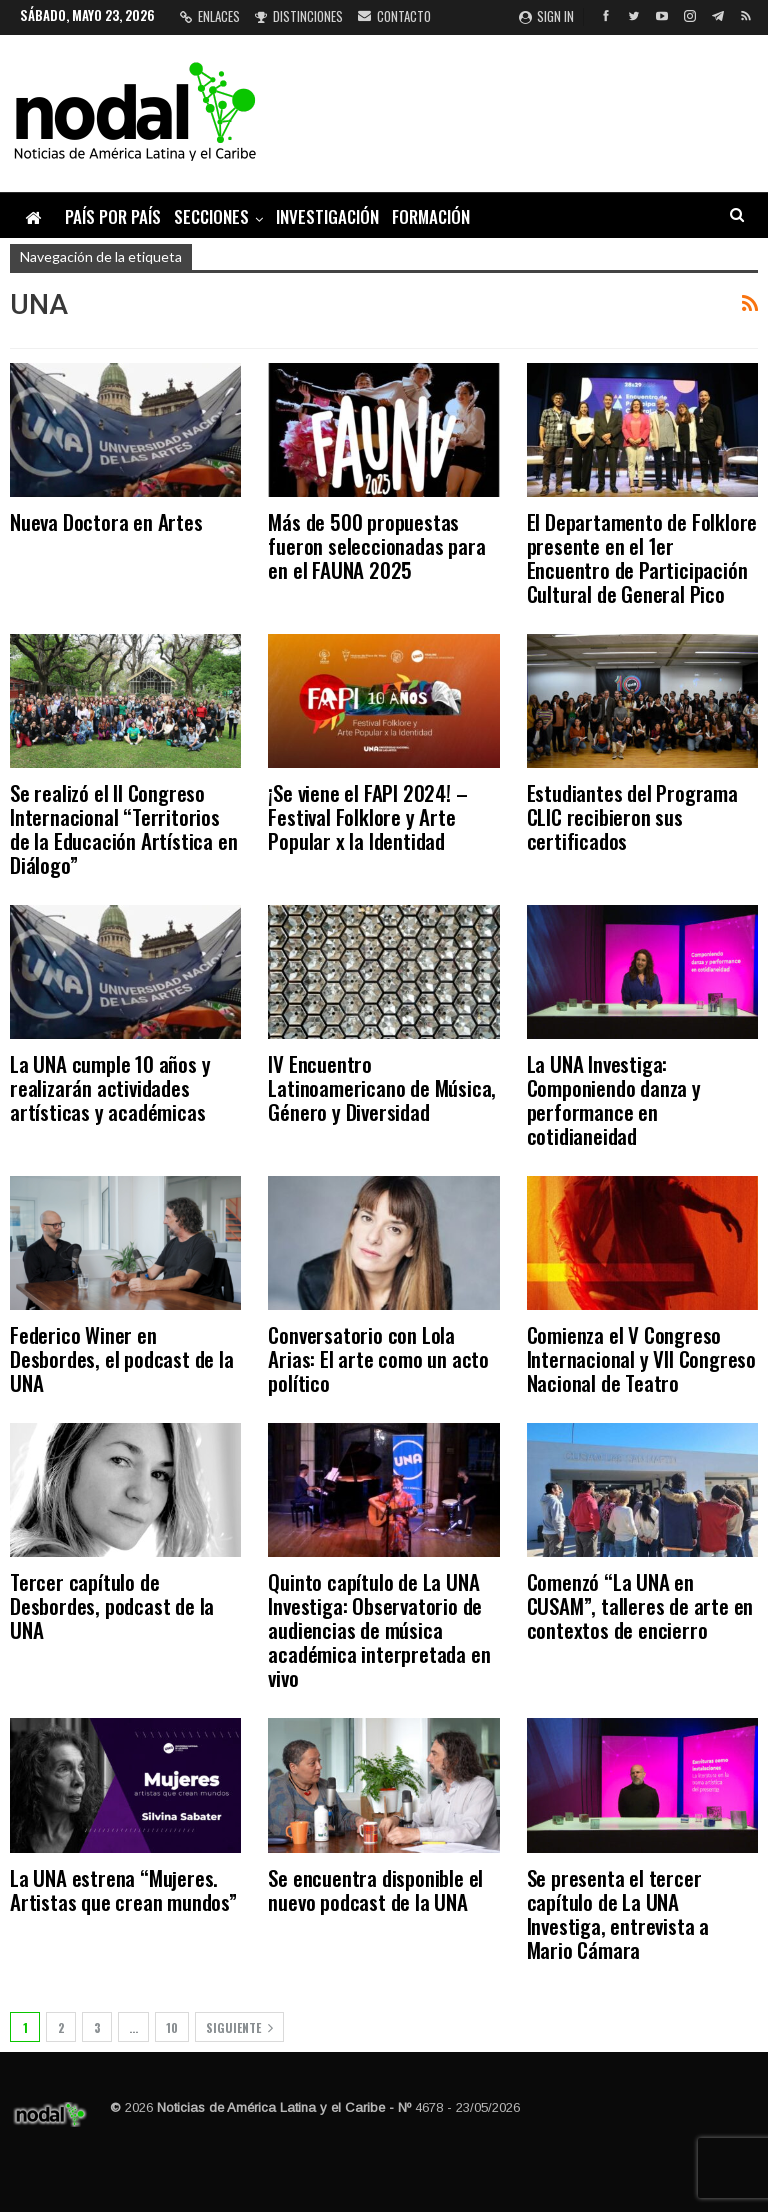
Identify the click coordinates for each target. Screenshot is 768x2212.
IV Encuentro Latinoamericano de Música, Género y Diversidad (382, 1087)
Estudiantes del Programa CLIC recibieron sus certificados (632, 816)
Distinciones (299, 16)
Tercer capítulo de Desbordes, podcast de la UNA (112, 1605)
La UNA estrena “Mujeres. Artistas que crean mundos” (123, 1889)
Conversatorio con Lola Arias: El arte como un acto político (378, 1358)
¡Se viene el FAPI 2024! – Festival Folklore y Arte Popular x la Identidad (367, 816)
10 (172, 2027)
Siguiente (239, 2027)
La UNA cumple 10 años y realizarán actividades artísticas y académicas (110, 1087)
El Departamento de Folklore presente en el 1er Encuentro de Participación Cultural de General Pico (642, 557)
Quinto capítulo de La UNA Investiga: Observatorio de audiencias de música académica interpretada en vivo (379, 1629)
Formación (431, 216)
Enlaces (210, 16)
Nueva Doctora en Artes (106, 521)
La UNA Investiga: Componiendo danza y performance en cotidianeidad (614, 1099)
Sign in (546, 16)
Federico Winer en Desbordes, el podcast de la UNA (122, 1358)
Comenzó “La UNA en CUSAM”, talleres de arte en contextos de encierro (640, 1605)
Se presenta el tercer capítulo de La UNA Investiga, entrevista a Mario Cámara (618, 1913)
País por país (113, 216)
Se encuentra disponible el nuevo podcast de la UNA (375, 1889)
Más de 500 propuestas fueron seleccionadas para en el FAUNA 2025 (376, 545)
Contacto (394, 16)
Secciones (211, 216)
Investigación (327, 216)
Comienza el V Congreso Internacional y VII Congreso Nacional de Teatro (641, 1358)
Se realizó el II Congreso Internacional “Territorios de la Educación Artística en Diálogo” (123, 828)
